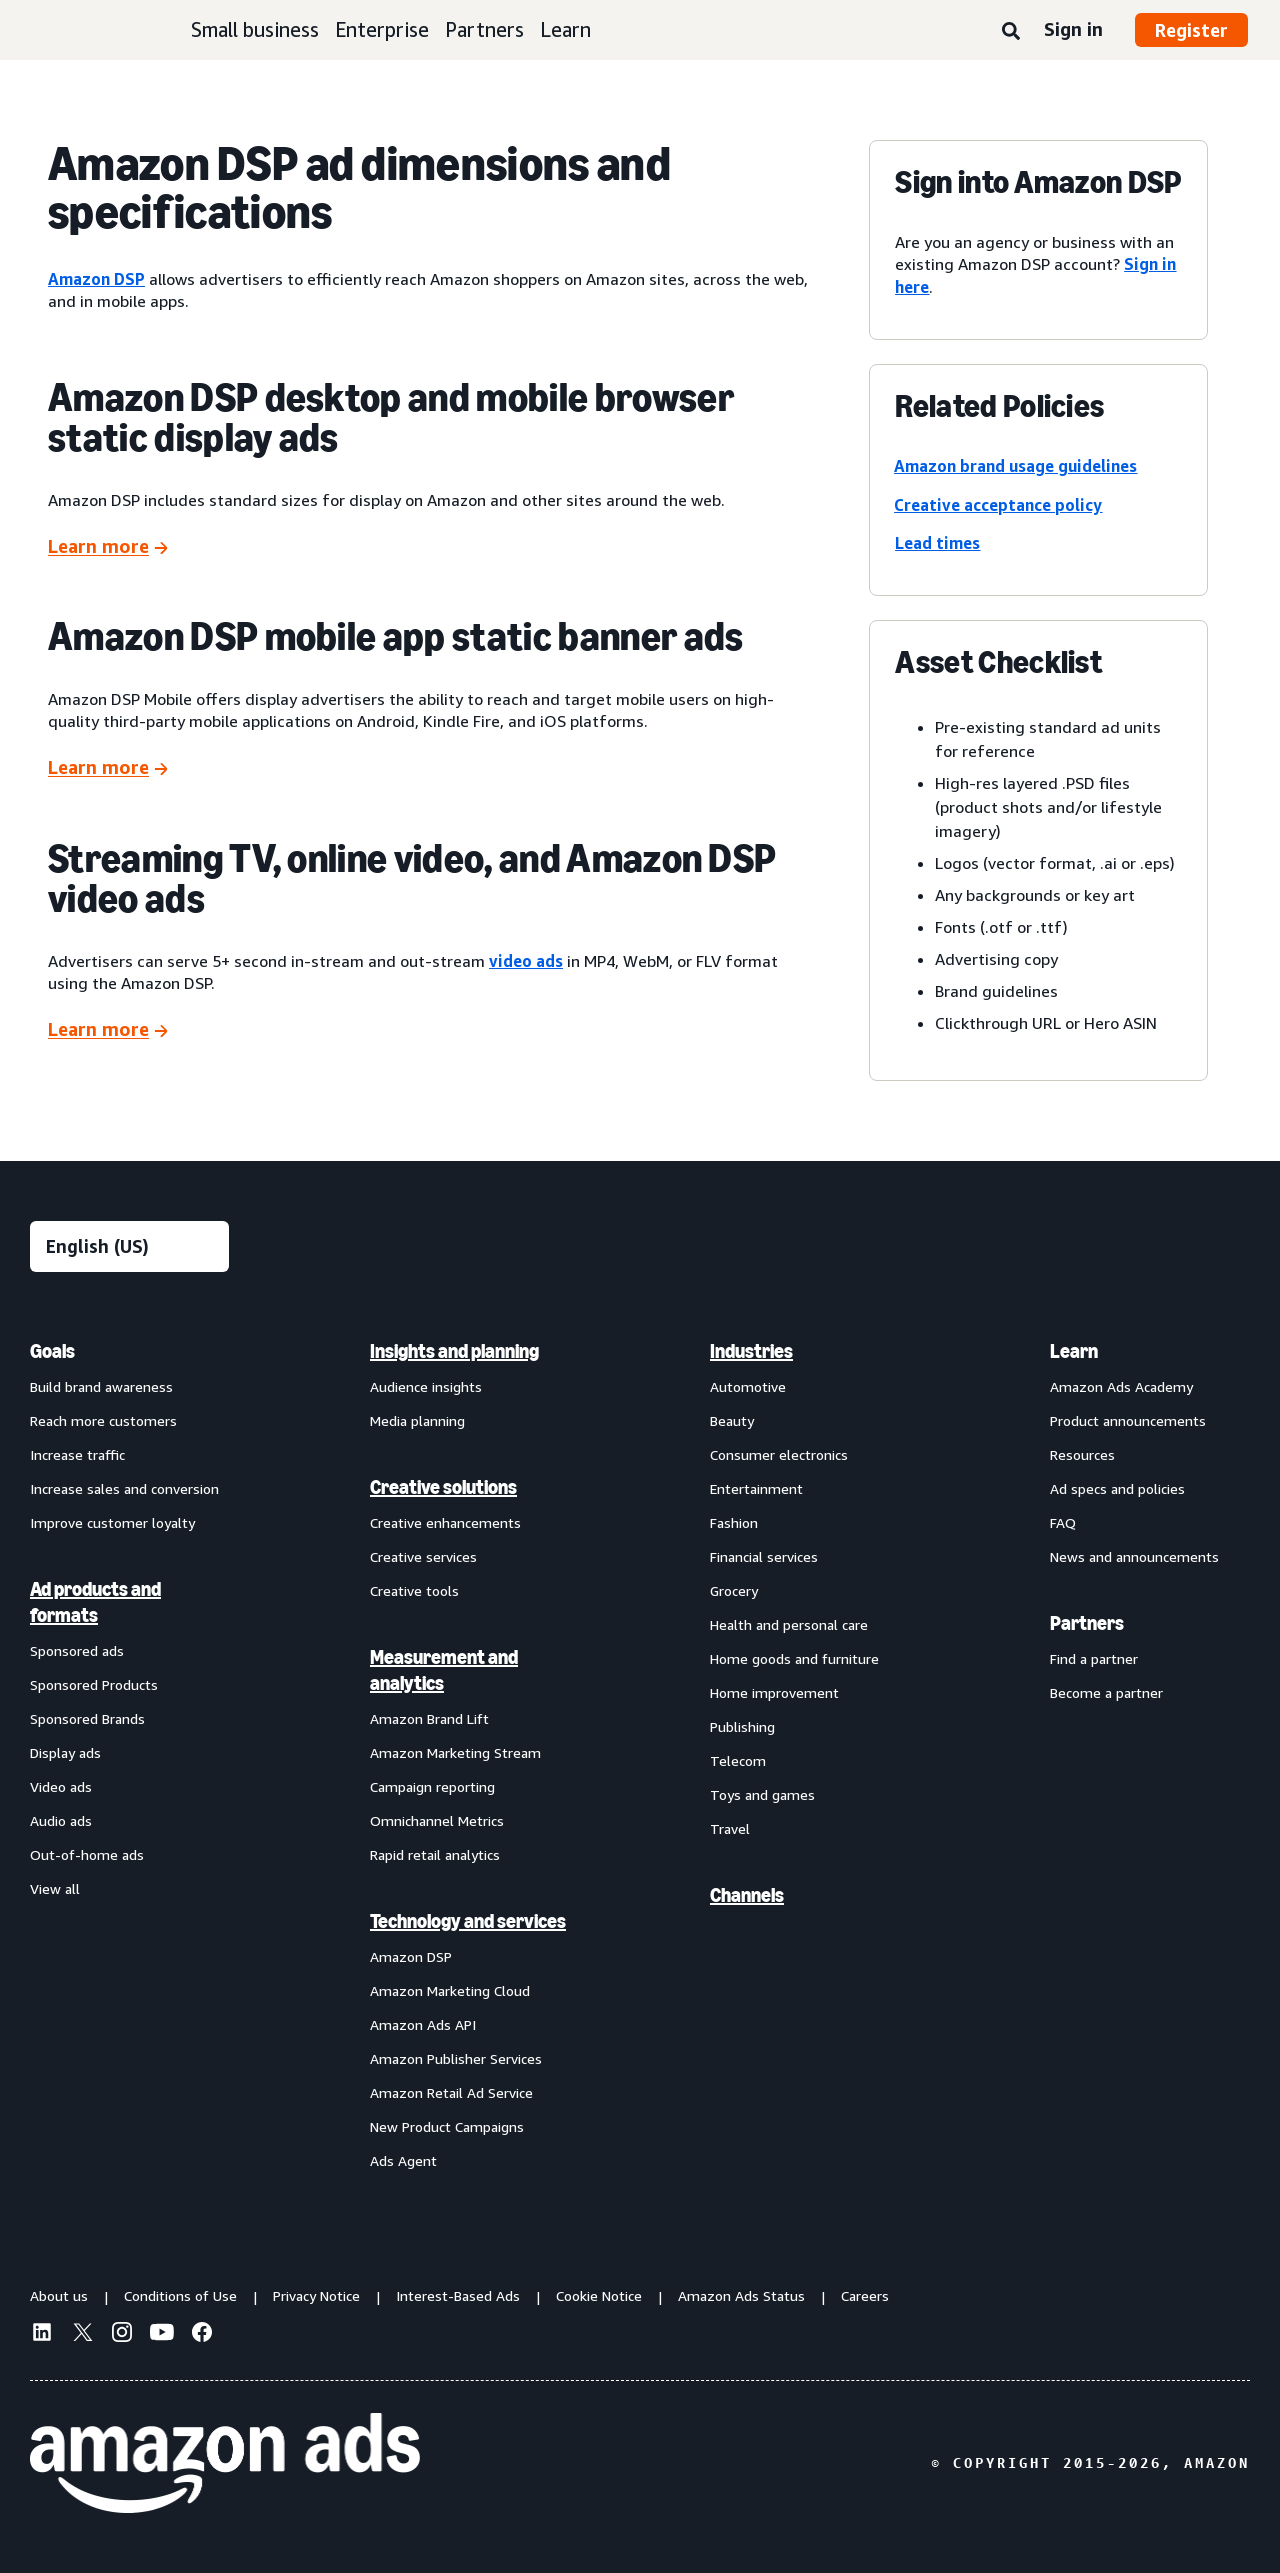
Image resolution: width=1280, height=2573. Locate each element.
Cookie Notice (599, 2295)
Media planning (417, 1420)
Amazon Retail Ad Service (451, 2092)
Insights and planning (454, 1351)
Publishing (742, 1726)
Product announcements (1128, 1420)
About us (59, 2295)
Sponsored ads (77, 1650)
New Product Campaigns (447, 2126)
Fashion (734, 1522)
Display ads (65, 1752)
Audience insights (426, 1386)
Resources (1082, 1454)
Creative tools (414, 1590)
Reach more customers (103, 1420)
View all (55, 1888)
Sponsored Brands (87, 1718)
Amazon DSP (411, 1956)
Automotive (748, 1386)
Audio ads (61, 1820)
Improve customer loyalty (112, 1522)
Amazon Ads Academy (1121, 1386)
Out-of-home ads (87, 1854)
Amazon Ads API (423, 2024)
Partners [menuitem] (1087, 1623)
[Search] (1011, 32)
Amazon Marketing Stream (455, 1752)
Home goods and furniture (794, 1658)
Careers (865, 2295)
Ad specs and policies (1117, 1488)
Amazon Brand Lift (429, 1718)
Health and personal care (789, 1624)
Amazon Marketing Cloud (450, 1990)
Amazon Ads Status (741, 2295)
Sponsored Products (94, 1684)
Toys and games (762, 1794)
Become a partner (1106, 1692)
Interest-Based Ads (458, 2295)
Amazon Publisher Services (456, 2058)
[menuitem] (130, 1755)
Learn (565, 29)
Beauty (732, 1420)
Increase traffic (77, 1454)
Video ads (61, 1786)
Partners (484, 29)
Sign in (1073, 29)
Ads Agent (403, 2160)
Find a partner (1094, 1658)
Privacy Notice (316, 2295)
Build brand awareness (101, 1386)
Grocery (734, 1590)
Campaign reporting (432, 1786)
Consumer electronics (779, 1454)
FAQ (1063, 1522)
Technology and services (468, 1921)
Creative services (423, 1556)
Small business (255, 29)
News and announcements (1134, 1556)
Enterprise (382, 29)
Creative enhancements (445, 1522)
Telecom (738, 1760)
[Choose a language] (129, 1246)
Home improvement (774, 1692)
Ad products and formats (95, 1602)
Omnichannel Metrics (437, 1820)
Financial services (764, 1556)
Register (1191, 30)
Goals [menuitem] (52, 1351)
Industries (751, 1351)
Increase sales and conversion (124, 1488)
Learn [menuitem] (1074, 1351)
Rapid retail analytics (435, 1854)
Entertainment (756, 1488)
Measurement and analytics (444, 1670)
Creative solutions (443, 1487)
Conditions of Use (180, 2295)
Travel (730, 1828)
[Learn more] (108, 547)
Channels (747, 1895)
